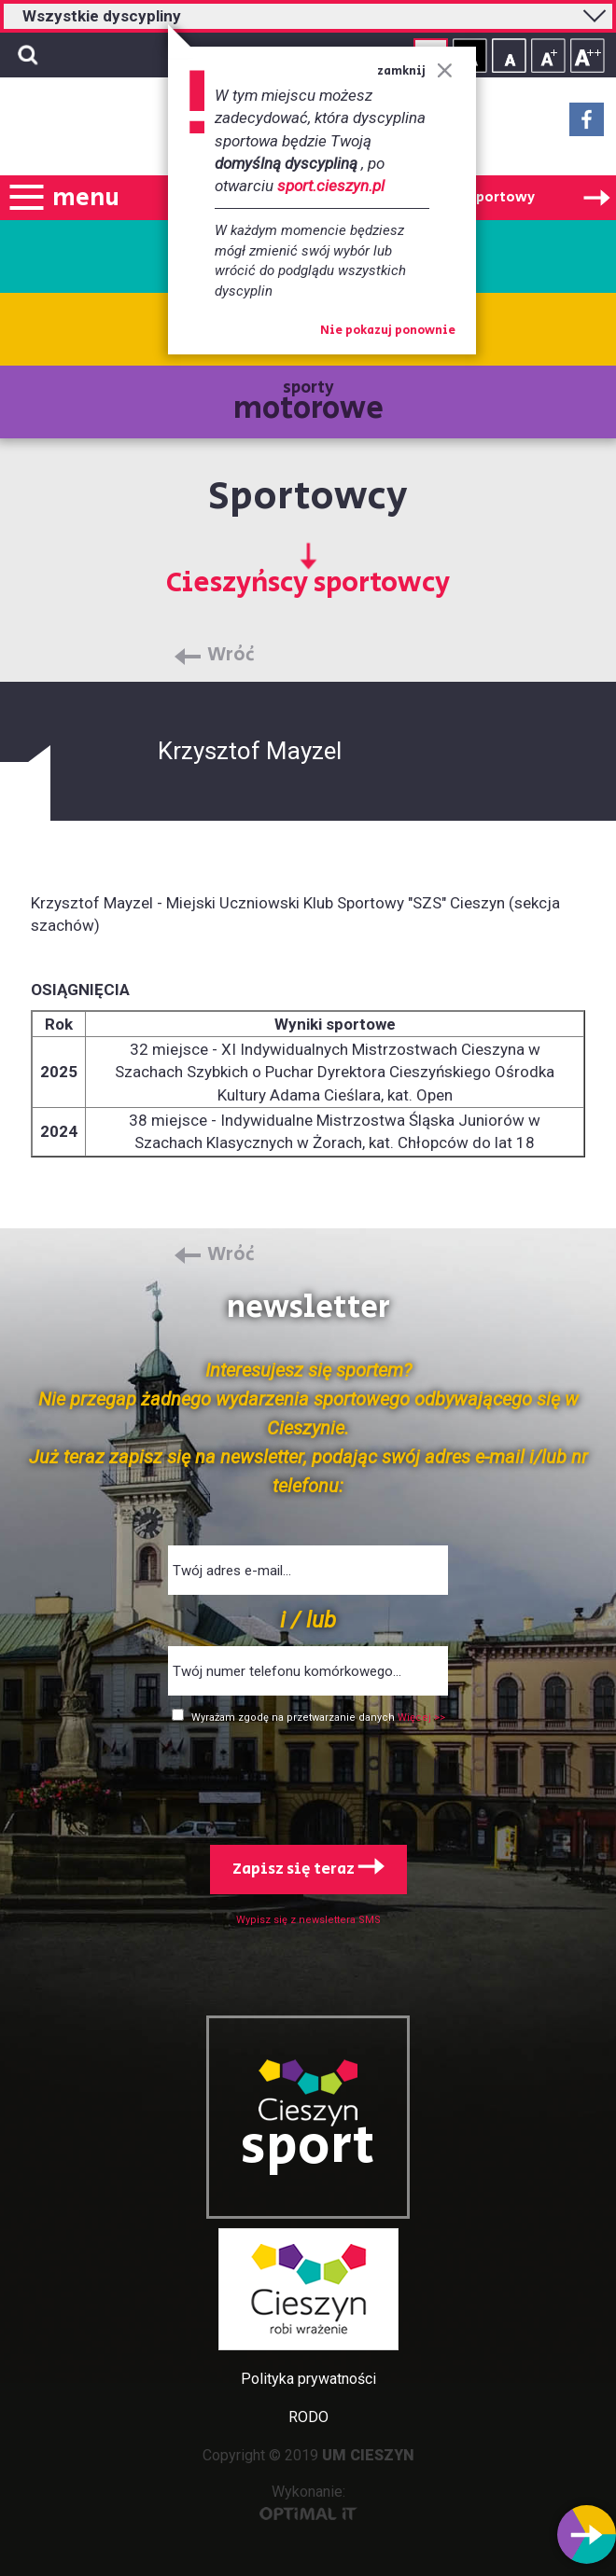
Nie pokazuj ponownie (387, 331)
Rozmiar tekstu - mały (509, 55)
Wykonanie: (308, 2502)
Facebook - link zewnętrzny (586, 125)
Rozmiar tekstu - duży (587, 55)
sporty (308, 403)
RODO (308, 2417)
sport (308, 2147)
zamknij (415, 71)
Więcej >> (421, 1717)
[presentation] (308, 1780)
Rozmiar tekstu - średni (548, 55)
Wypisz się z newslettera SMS (308, 1920)
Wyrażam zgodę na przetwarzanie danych (294, 1717)
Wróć (231, 656)
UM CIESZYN (368, 2455)
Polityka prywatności (308, 2379)
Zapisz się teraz (308, 1869)
